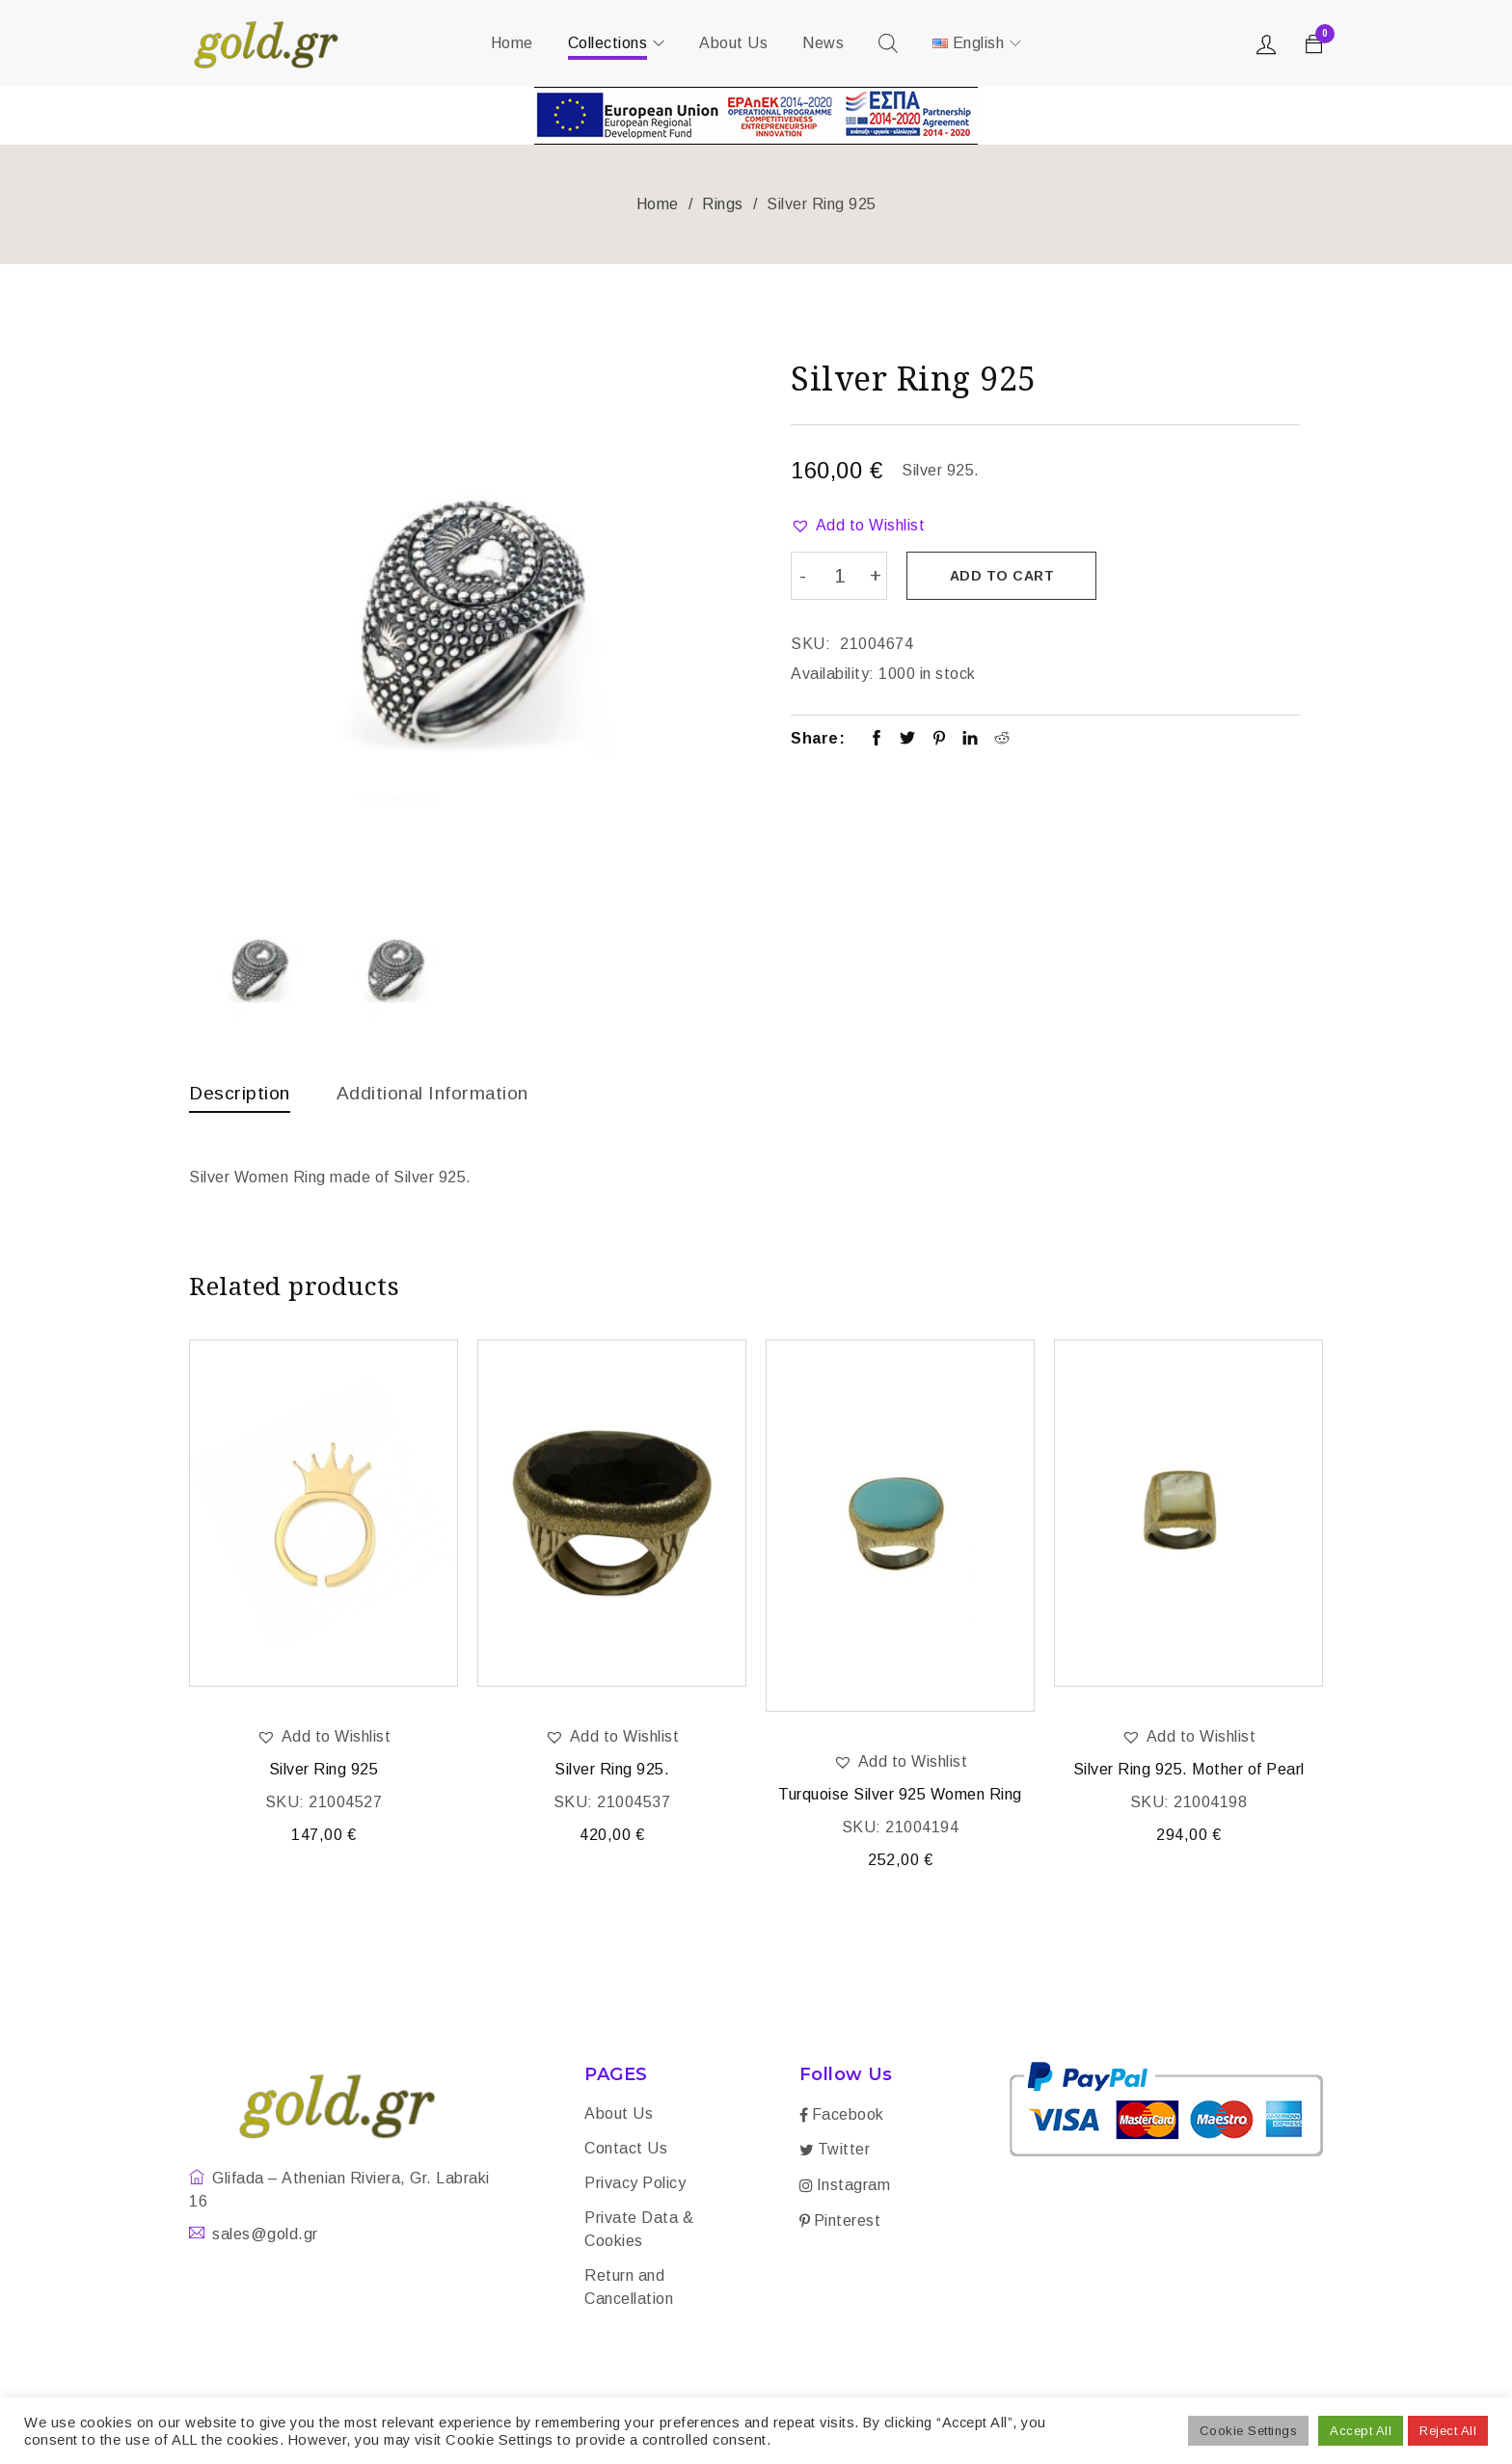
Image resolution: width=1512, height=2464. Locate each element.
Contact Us (625, 2150)
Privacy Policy (635, 2185)
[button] (858, 525)
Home (657, 204)
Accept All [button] (1360, 2430)
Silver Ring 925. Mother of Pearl (1189, 1771)
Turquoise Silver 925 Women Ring (900, 1796)
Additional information (439, 1092)
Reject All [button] (1447, 2430)
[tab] (241, 1097)
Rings (722, 204)
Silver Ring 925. (611, 1771)
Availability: (833, 672)
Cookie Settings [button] (1249, 2430)
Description (241, 1092)
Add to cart (1003, 575)
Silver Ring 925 (324, 1771)
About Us (618, 2115)
